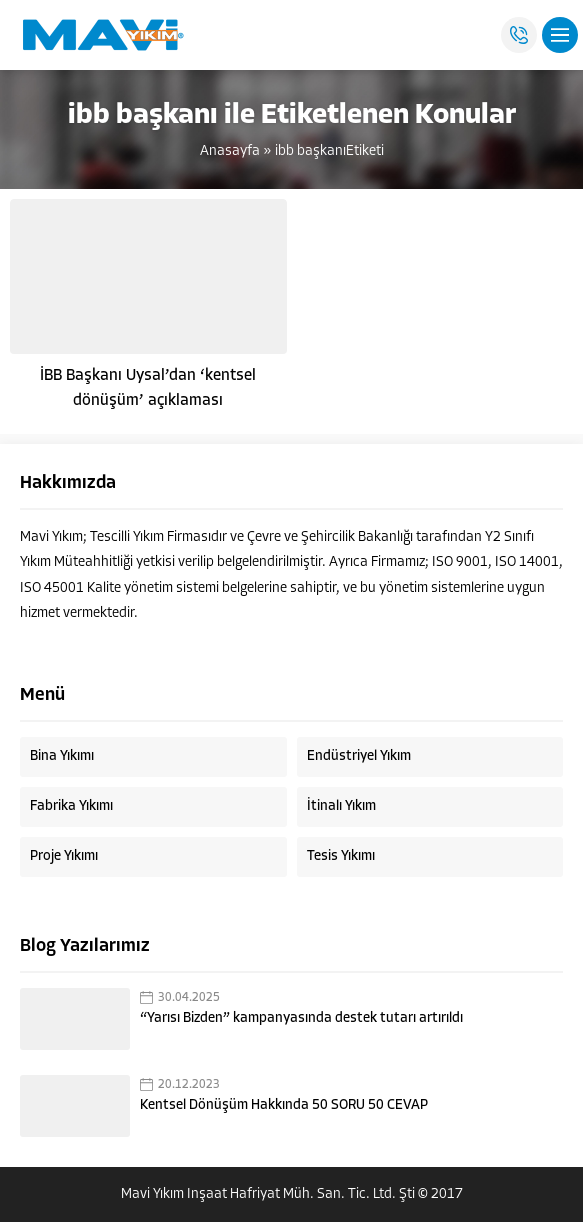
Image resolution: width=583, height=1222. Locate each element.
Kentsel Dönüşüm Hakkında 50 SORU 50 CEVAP (284, 1105)
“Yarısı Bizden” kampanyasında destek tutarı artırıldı (301, 1018)
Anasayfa (230, 151)
